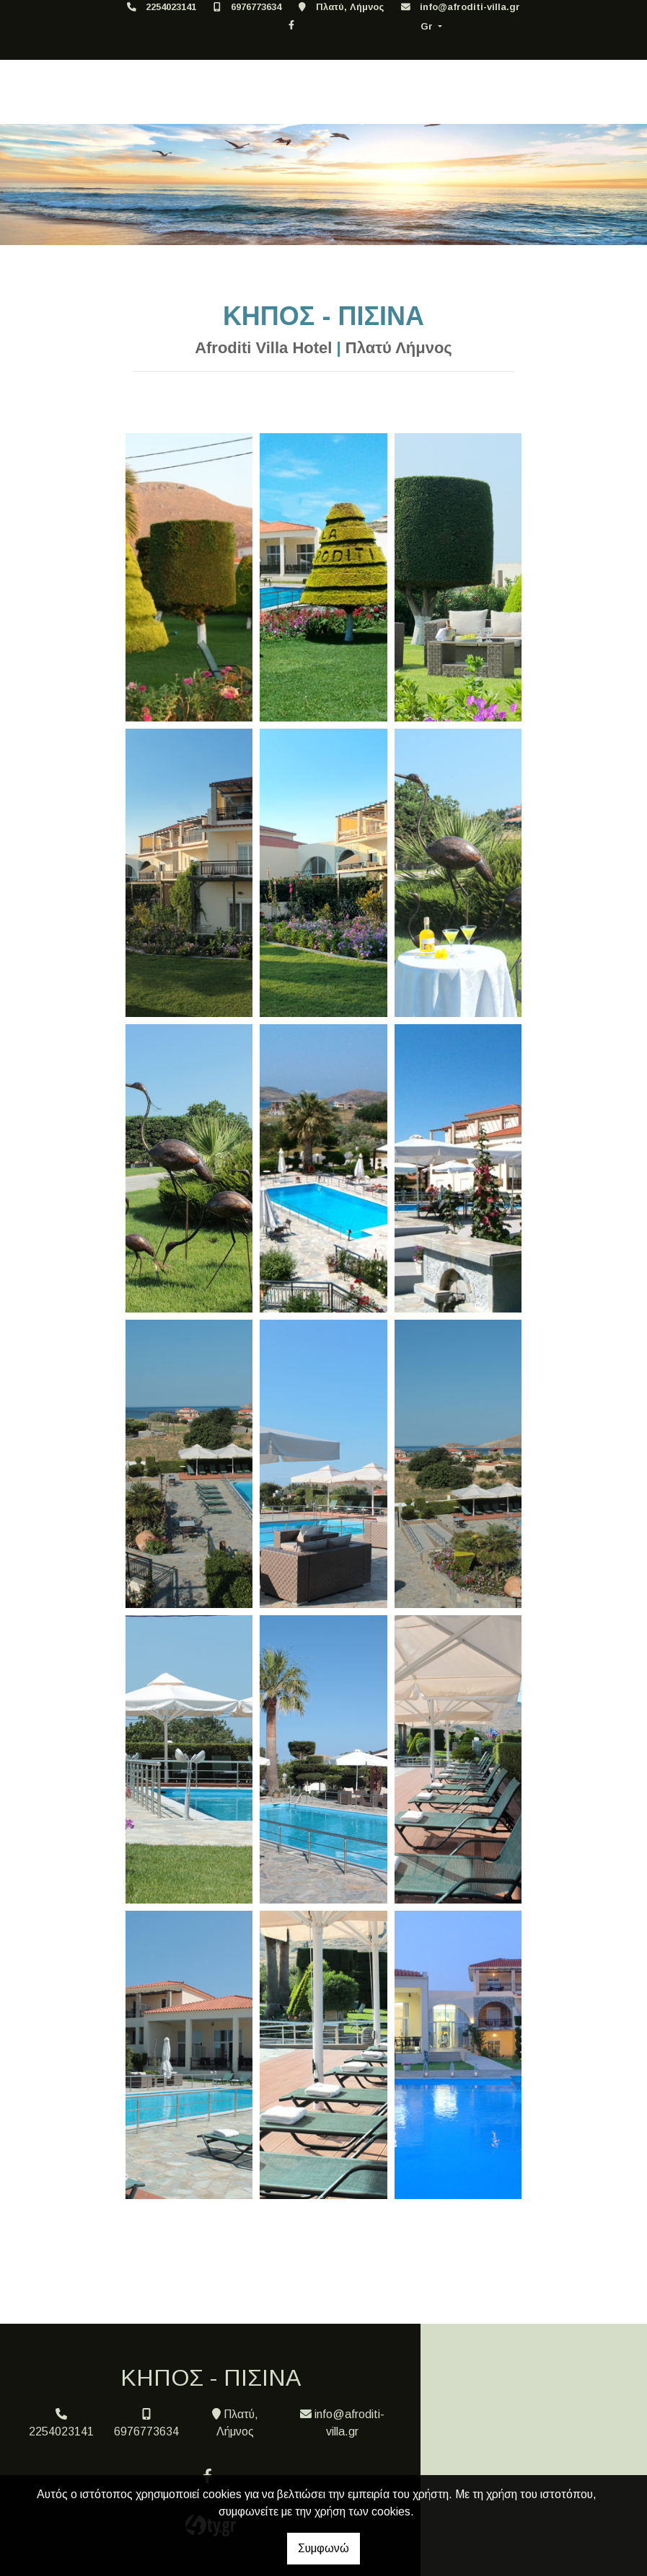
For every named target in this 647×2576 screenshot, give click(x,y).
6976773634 (256, 6)
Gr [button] (428, 26)
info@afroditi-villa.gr (470, 6)
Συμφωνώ (323, 2548)
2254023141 (171, 6)
